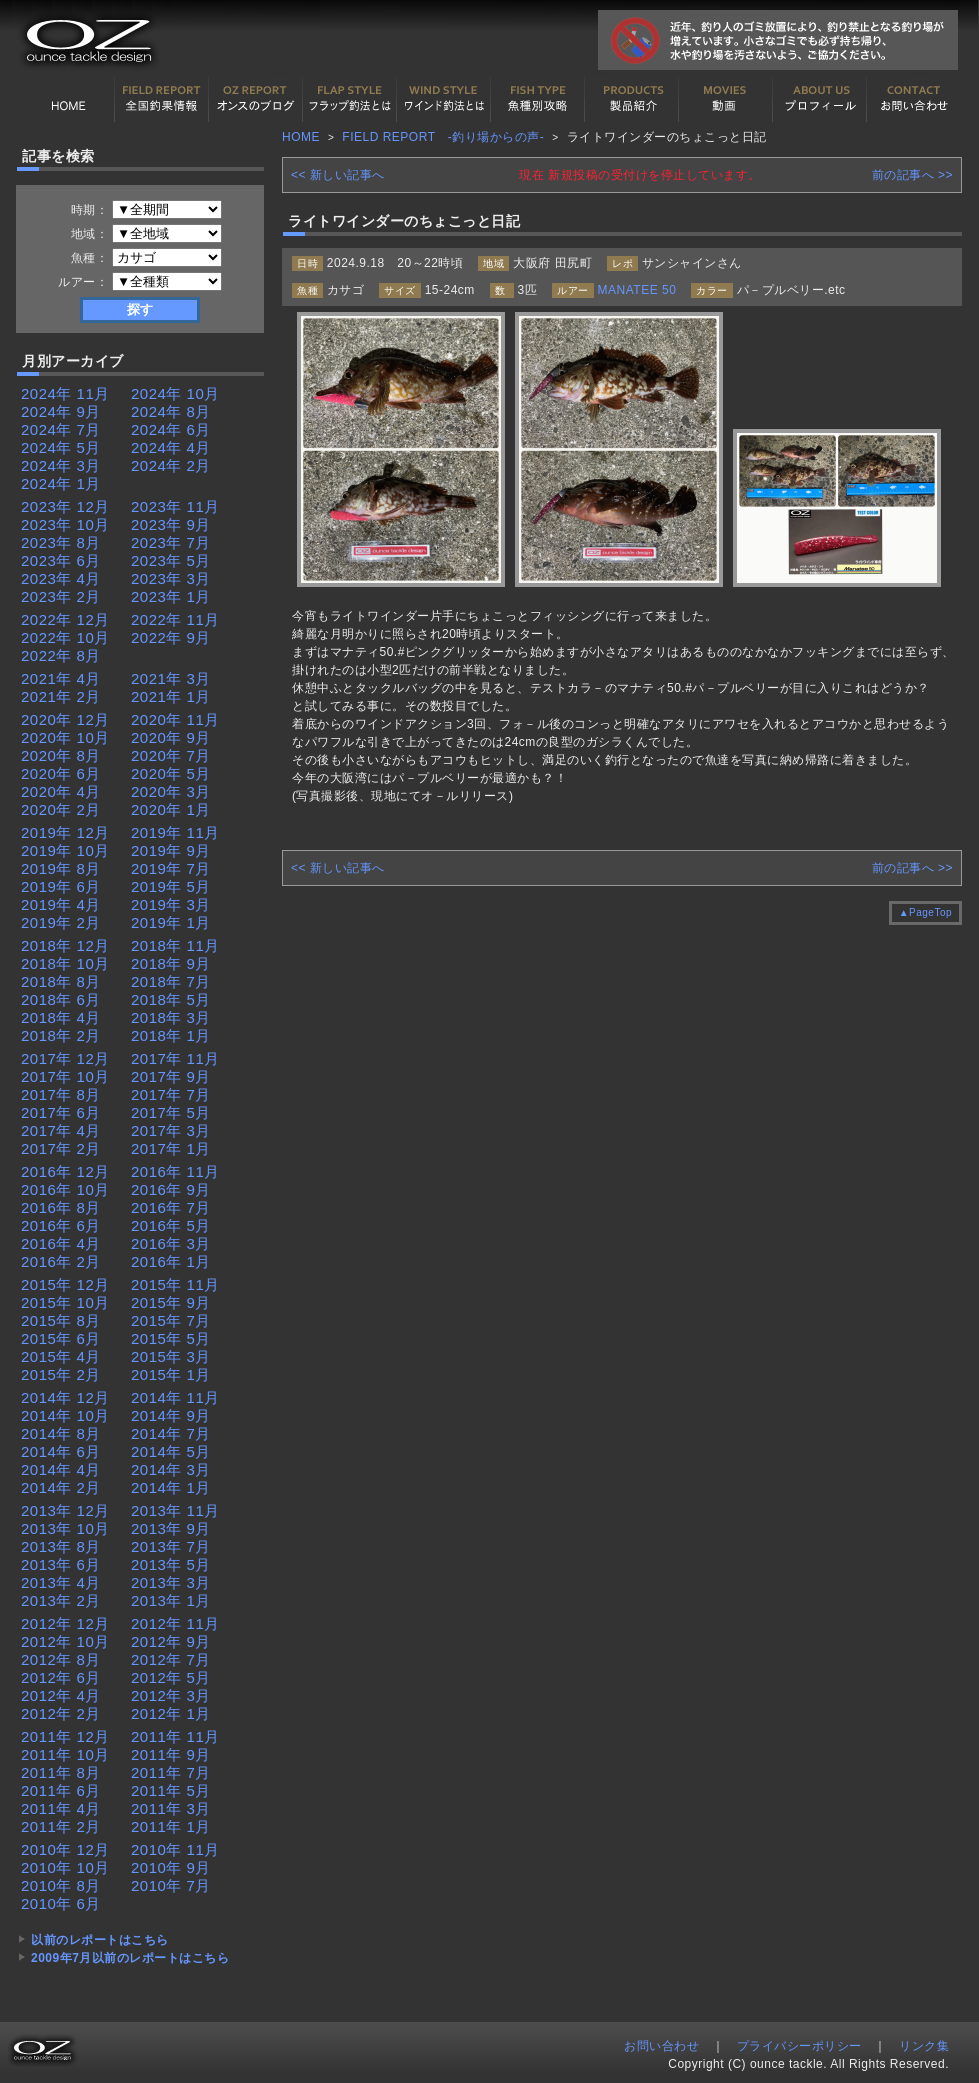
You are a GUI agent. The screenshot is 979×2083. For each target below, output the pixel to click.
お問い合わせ (914, 99)
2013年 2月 (61, 1600)
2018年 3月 (171, 1017)
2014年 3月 (171, 1469)
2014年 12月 (65, 1397)
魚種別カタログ (538, 99)
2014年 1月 (171, 1487)
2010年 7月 (171, 1885)
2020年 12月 (65, 719)
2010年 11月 (175, 1849)
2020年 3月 (171, 791)
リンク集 (924, 2046)
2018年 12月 (65, 945)
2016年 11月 (175, 1171)
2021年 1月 (171, 696)
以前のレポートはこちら (100, 1940)
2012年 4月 (61, 1695)
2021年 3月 (171, 678)
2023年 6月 (61, 560)
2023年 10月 (65, 524)
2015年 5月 (171, 1338)
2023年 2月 (61, 596)
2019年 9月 (171, 850)
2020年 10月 (65, 737)
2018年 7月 (171, 981)
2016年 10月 (65, 1189)
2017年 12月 (65, 1058)
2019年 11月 (175, 832)
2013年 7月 (171, 1546)
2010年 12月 (65, 1849)
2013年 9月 (171, 1528)
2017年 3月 (171, 1130)
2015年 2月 (61, 1374)
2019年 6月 (61, 886)
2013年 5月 (171, 1564)
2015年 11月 (175, 1284)
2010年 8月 (61, 1885)
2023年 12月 (65, 506)
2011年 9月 (171, 1754)
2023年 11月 (175, 506)
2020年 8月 (61, 755)
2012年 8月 (61, 1659)
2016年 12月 (65, 1171)
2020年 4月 (61, 791)
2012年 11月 (175, 1623)
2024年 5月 (61, 447)
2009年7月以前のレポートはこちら (130, 1958)
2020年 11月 (175, 719)
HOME (68, 99)
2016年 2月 (61, 1261)
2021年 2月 (61, 696)
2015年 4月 (61, 1356)
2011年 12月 (65, 1736)
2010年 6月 (61, 1903)
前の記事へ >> (912, 175)
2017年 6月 (61, 1112)
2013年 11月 (175, 1510)
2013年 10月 (65, 1528)
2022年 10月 (65, 637)
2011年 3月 (171, 1808)
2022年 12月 (65, 619)
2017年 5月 (171, 1112)
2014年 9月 (171, 1415)
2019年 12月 (65, 832)
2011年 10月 (65, 1754)
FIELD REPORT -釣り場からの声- (443, 137)
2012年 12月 (65, 1623)
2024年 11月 (65, 393)
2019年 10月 (65, 850)
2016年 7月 (171, 1207)
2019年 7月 (171, 868)
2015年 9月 (171, 1302)
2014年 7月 (171, 1433)
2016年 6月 (61, 1225)
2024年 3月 (61, 465)
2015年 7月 (171, 1320)
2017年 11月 (175, 1058)
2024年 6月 (171, 429)
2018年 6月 (61, 999)
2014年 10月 (65, 1415)
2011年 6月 (61, 1790)
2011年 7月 (171, 1772)
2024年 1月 (61, 483)
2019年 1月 (171, 922)
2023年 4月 (61, 578)
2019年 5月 (171, 886)
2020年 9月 (171, 737)
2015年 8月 (61, 1320)
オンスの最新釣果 (256, 99)
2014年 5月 (171, 1451)
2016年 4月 (61, 1243)
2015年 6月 (61, 1338)
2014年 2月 (61, 1487)
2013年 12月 (65, 1510)
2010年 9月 (171, 1867)
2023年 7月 (171, 542)
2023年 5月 (171, 560)
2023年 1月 (171, 596)
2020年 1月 (171, 809)
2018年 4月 (61, 1017)
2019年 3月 (171, 904)
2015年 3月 (171, 1356)
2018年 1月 (171, 1035)
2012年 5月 (171, 1677)
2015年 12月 (65, 1284)
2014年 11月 (175, 1397)
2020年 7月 (171, 755)
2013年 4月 (61, 1582)
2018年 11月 (175, 945)
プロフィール (820, 99)
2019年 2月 (61, 922)
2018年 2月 (61, 1035)
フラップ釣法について (350, 99)
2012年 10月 (65, 1641)
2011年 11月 (175, 1736)
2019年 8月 (61, 868)
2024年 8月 (171, 411)
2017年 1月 (171, 1148)
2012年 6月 (61, 1677)
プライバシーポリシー (799, 2046)
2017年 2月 (61, 1148)
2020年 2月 (61, 809)
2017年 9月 (171, 1076)
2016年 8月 (61, 1207)
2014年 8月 (61, 1433)
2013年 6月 (61, 1564)
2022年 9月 (171, 637)
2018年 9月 (171, 963)
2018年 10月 (65, 963)
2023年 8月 (61, 542)
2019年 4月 (61, 904)
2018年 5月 (171, 999)
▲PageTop (925, 912)
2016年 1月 (171, 1261)
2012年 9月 (171, 1641)
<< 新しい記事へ (338, 175)
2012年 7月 (171, 1659)
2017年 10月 (65, 1076)
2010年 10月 (65, 1867)
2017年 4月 (61, 1130)
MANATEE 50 (637, 290)
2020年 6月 (61, 773)
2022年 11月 (175, 619)
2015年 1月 (171, 1374)
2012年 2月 (61, 1713)
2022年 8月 (61, 655)
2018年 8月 (61, 981)
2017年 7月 (171, 1094)
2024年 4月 (171, 447)
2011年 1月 (171, 1826)
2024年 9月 (61, 411)
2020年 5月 (171, 773)
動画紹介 (726, 99)
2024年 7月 (61, 429)
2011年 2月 (61, 1826)
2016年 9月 (171, 1189)
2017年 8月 (61, 1094)
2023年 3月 (171, 578)
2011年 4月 (61, 1808)
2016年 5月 (171, 1225)
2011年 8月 (61, 1772)
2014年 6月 (61, 1451)
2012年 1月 (171, 1713)
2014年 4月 (61, 1469)
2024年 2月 (171, 465)
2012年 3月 (171, 1695)
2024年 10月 (175, 393)
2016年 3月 (171, 1243)
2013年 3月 (171, 1582)
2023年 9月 (171, 524)
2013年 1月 (171, 1600)
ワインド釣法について (444, 99)
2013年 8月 (61, 1546)
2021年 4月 (61, 678)
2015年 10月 (65, 1302)
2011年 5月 (171, 1790)
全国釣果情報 (162, 99)
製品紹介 (632, 99)
